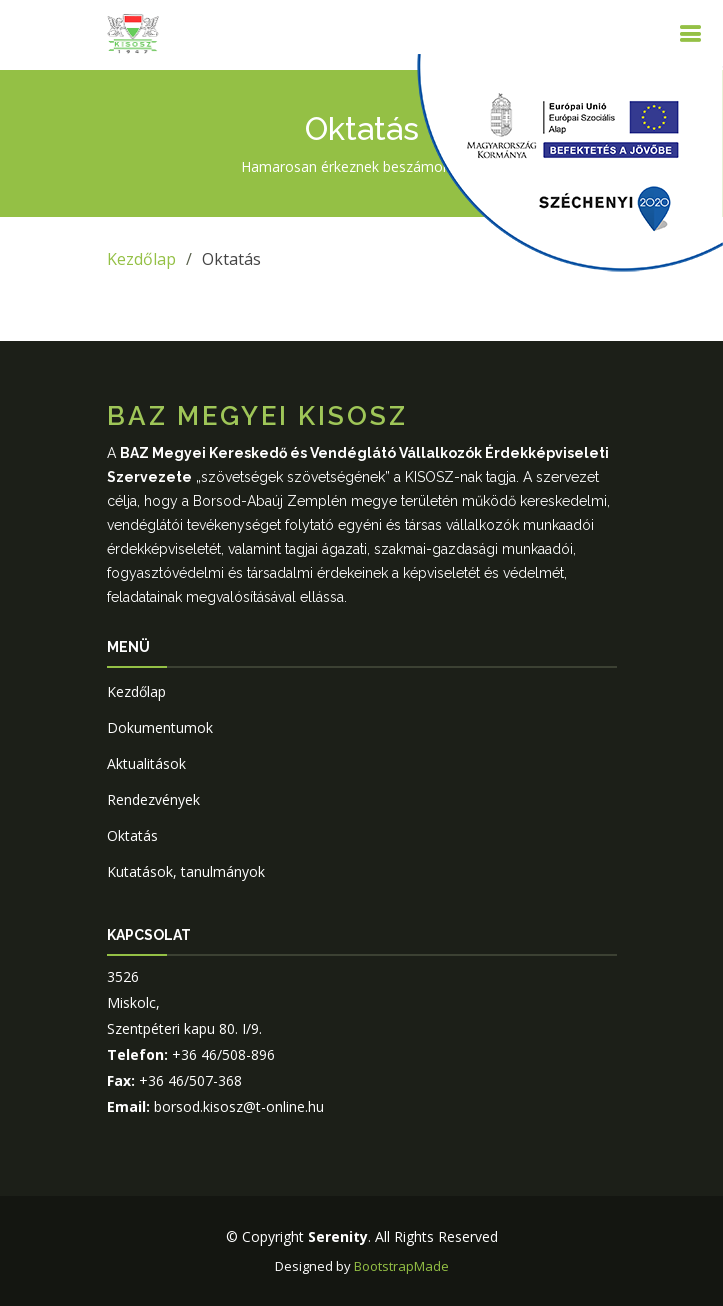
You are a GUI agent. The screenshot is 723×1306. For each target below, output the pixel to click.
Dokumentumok (160, 727)
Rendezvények (153, 799)
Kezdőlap (141, 259)
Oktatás (132, 835)
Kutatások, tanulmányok (186, 871)
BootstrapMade (401, 1266)
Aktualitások (146, 763)
